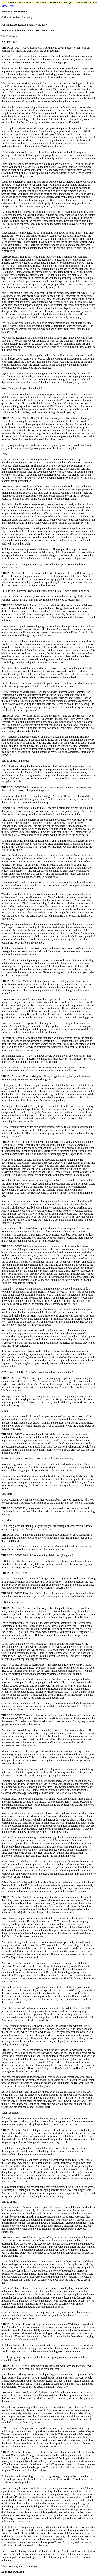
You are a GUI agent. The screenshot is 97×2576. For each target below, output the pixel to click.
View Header (8, 5)
